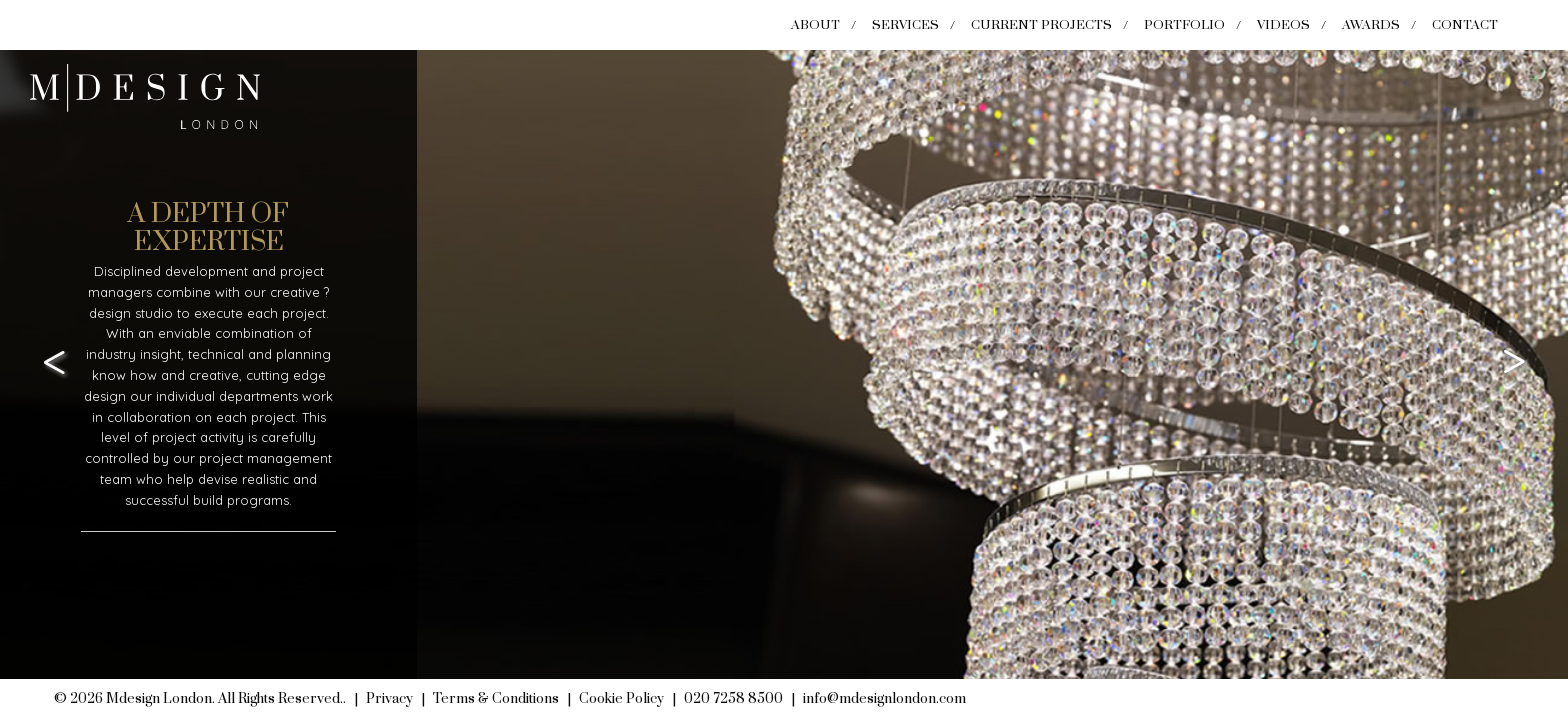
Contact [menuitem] (1465, 25)
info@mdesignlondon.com (884, 699)
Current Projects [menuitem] (1041, 25)
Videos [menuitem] (1283, 25)
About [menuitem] (815, 25)
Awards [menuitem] (1371, 25)
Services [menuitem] (905, 25)
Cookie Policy (621, 699)
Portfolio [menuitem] (1184, 25)
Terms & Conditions (496, 699)
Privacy (389, 699)
